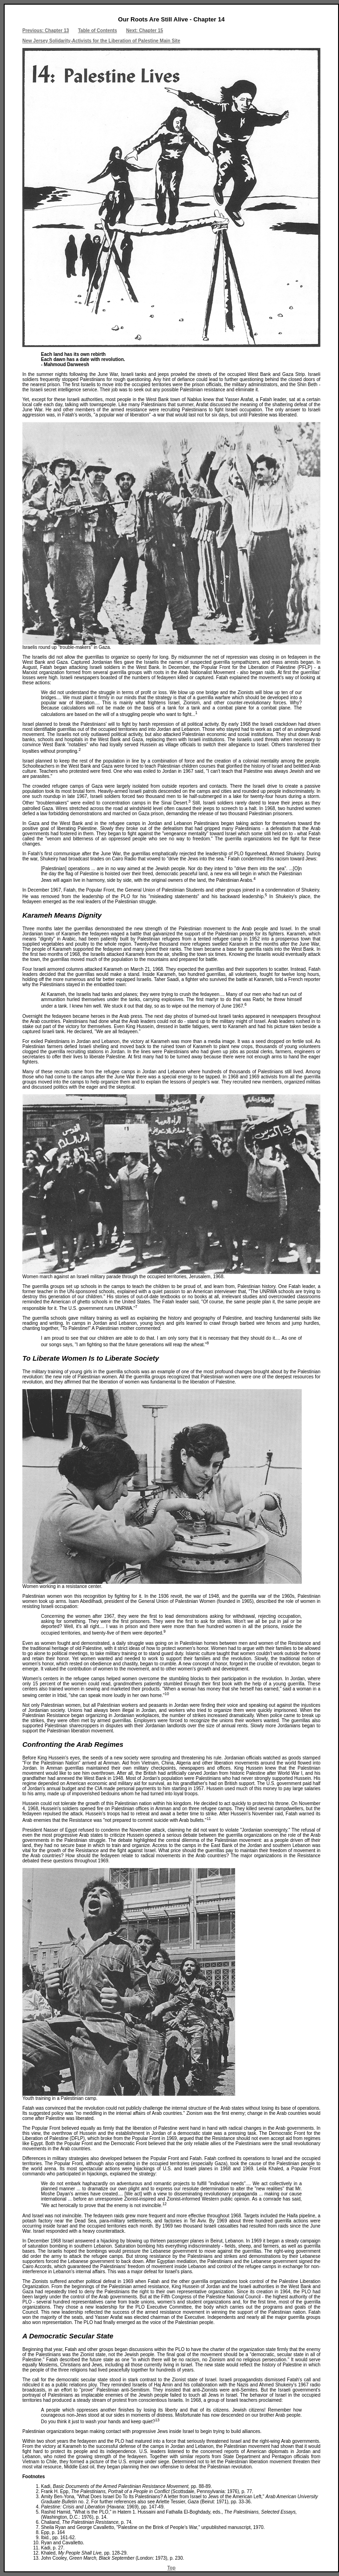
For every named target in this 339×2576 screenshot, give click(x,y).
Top (171, 2567)
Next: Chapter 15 (144, 30)
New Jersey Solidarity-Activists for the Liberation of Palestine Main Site (101, 40)
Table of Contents (97, 30)
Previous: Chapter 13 (45, 30)
